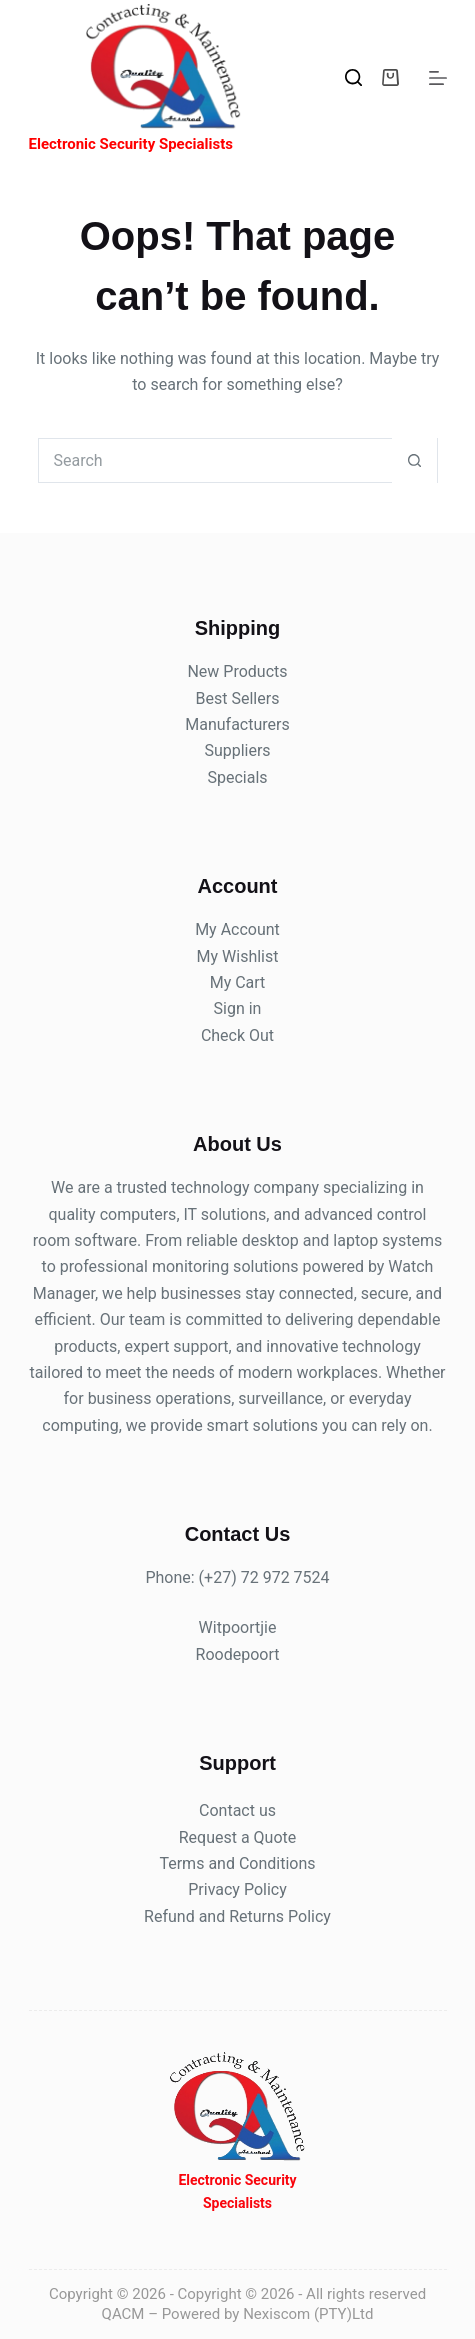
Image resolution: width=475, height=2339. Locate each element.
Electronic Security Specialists (131, 144)
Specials (237, 777)
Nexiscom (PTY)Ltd (308, 2314)
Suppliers (237, 750)
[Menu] (438, 78)
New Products (237, 671)
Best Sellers (238, 698)
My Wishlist (238, 956)
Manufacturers (237, 724)
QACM (123, 2314)
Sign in (238, 1008)
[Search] (353, 77)
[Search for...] (215, 460)
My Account (237, 929)
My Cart (238, 982)
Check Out (237, 1035)
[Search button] (414, 460)
